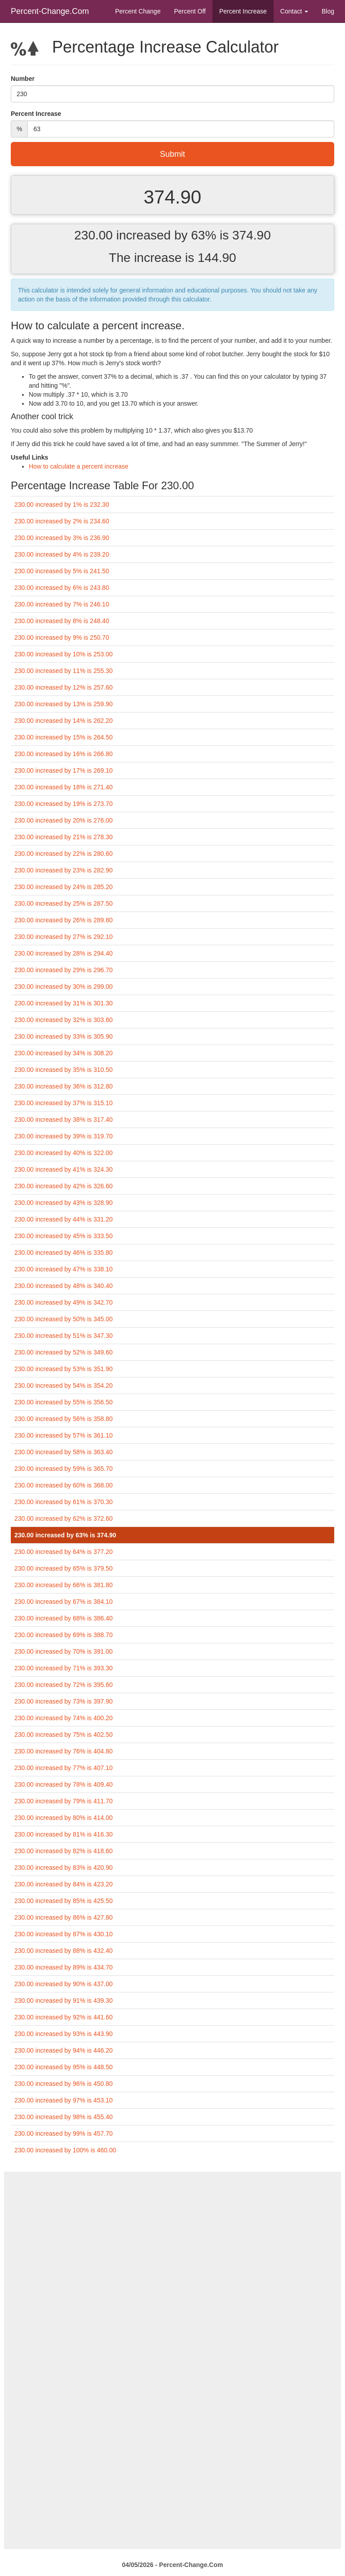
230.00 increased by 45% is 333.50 (63, 1235)
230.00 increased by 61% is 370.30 (63, 1501)
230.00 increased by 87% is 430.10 (63, 1934)
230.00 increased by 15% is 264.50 (63, 737)
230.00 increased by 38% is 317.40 (63, 1119)
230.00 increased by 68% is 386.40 (63, 1618)
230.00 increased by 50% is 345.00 (63, 1319)
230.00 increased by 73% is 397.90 (63, 1701)
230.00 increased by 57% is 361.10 (63, 1435)
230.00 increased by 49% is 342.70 (63, 1302)
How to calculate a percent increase (78, 466)
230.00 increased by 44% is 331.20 (63, 1219)
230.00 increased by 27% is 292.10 (63, 936)
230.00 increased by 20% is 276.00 (63, 820)
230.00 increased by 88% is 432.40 (63, 1950)
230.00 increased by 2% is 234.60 (61, 521)
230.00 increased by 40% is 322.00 (63, 1152)
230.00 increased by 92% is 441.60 (63, 2017)
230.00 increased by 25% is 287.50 (63, 903)
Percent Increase (243, 11)
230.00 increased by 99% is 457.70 (63, 2133)
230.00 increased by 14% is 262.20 (63, 720)
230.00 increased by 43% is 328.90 (63, 1202)
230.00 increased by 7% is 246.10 (61, 604)
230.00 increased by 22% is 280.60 (63, 853)
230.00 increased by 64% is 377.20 (63, 1551)
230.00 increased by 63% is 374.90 (65, 1535)
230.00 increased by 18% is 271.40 (63, 787)
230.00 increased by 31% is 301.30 (63, 1003)
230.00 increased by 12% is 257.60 (63, 687)
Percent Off (190, 11)
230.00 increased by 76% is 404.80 (63, 1751)
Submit (172, 154)
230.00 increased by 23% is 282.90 (63, 870)
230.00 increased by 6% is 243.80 (61, 587)
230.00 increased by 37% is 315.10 (63, 1103)
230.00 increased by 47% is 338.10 (63, 1269)
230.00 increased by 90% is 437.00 (63, 1983)
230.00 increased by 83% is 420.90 (63, 1867)
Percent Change (137, 11)
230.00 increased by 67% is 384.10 (63, 1601)
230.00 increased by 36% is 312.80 (63, 1086)
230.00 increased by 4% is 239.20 (61, 554)
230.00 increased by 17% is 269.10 (63, 770)
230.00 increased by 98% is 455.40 (63, 2116)
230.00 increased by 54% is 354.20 (63, 1385)
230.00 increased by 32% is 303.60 (63, 1019)
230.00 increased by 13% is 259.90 (63, 704)
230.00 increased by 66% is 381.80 (63, 1585)
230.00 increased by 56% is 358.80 (63, 1418)
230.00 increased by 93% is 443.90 (63, 2033)
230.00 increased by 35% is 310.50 (63, 1069)
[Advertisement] (172, 2234)
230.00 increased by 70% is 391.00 (63, 1651)
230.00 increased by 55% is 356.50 (63, 1402)
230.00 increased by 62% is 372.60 (63, 1518)
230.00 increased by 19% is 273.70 (63, 803)
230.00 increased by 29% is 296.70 (63, 970)
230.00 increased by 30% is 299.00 (63, 986)
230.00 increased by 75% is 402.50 (63, 1734)
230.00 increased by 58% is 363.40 (63, 1452)
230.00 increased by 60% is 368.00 (63, 1485)
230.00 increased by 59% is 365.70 (63, 1468)
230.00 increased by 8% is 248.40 (61, 620)
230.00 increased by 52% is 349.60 (63, 1352)
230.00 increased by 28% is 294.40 (63, 953)
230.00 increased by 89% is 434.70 (63, 1967)
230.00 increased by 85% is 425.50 (63, 1900)
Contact (294, 11)
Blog (328, 11)
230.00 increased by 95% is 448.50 (63, 2067)
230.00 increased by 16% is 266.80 (63, 753)
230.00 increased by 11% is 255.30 (63, 670)
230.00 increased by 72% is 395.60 (63, 1684)
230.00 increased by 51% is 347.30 (63, 1335)
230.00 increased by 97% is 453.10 (63, 2100)
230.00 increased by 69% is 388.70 (63, 1634)
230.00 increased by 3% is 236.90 (61, 537)
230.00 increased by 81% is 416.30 (63, 1834)
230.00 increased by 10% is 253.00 (63, 654)
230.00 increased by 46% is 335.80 (63, 1252)
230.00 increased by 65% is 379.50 (63, 1568)
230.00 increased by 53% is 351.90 (63, 1368)
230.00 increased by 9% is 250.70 (61, 637)
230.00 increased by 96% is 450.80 (63, 2083)
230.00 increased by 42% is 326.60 (63, 1186)
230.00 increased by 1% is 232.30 (61, 504)
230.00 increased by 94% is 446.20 (63, 2050)
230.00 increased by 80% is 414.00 (63, 1817)
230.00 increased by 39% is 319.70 (63, 1136)
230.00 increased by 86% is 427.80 (63, 1917)
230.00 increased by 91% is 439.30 (63, 2000)
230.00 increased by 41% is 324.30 (63, 1169)
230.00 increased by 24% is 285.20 (63, 886)
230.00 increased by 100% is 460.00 (65, 2150)
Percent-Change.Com (50, 11)
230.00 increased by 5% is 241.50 (61, 571)
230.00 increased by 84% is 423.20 (63, 1884)
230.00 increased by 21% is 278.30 (63, 837)
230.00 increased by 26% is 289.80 (63, 920)
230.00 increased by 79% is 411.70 (63, 1801)
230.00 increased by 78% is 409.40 (63, 1784)
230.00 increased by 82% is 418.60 (63, 1851)
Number (23, 78)
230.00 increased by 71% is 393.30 (63, 1668)
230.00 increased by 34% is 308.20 (63, 1053)
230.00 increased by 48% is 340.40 (63, 1285)
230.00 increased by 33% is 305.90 (63, 1036)
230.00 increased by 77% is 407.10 (63, 1767)
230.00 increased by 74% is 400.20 (63, 1718)
